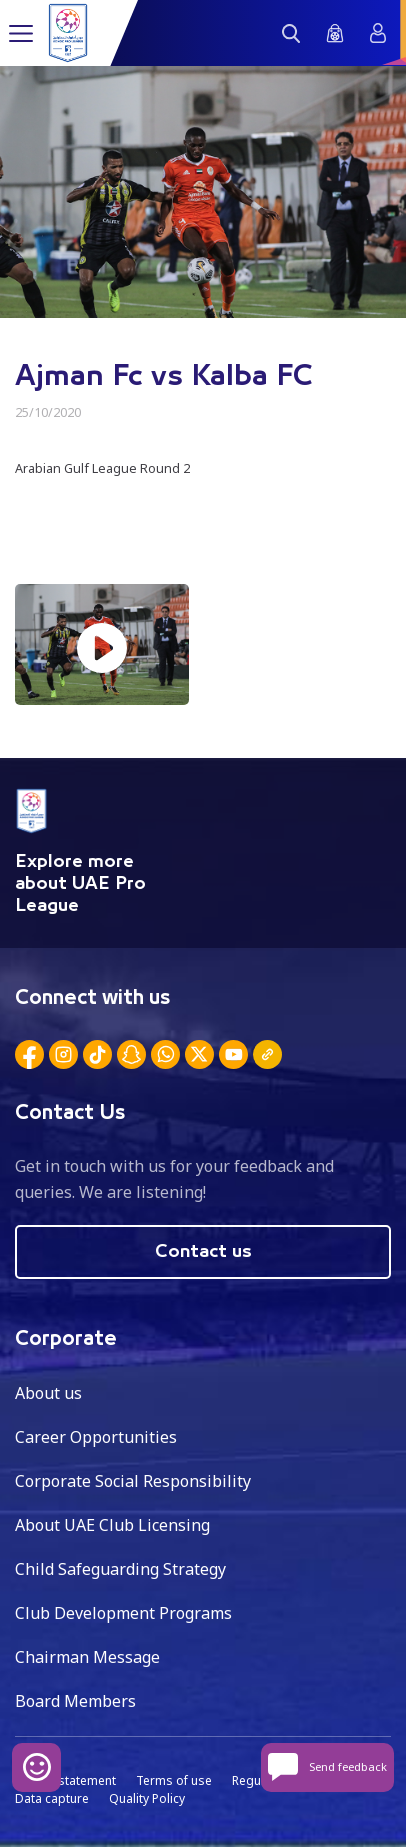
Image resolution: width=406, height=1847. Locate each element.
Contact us (203, 1252)
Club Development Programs (123, 1613)
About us (48, 1393)
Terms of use (174, 1780)
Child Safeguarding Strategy (120, 1569)
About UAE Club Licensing (112, 1525)
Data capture (52, 1798)
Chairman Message (87, 1657)
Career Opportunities (96, 1437)
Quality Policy (147, 1798)
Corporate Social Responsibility (133, 1481)
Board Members (75, 1701)
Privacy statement (65, 1780)
